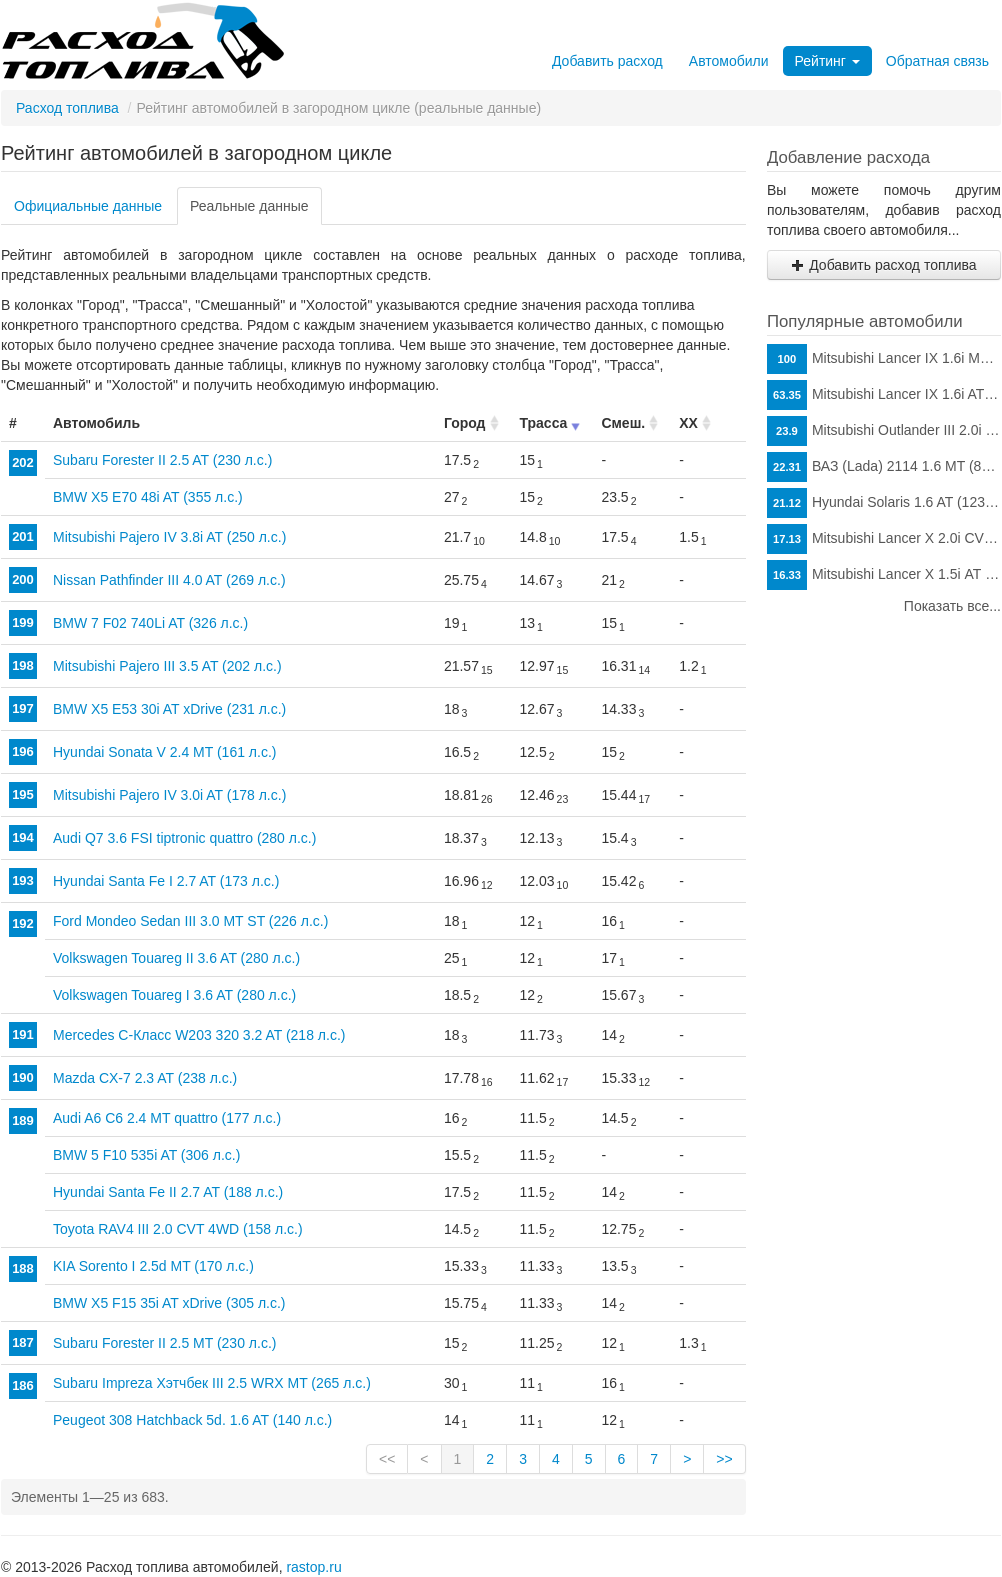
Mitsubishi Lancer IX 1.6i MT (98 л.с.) (884, 359)
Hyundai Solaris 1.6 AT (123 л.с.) (884, 503)
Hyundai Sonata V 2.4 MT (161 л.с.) (164, 752)
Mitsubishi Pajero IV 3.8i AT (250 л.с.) (169, 537)
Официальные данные (88, 206)
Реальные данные (249, 206)
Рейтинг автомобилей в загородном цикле (196, 153)
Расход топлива (67, 108)
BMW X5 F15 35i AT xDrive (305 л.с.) (169, 1303)
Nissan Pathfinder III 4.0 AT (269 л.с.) (169, 580)
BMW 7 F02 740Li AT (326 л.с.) (150, 623)
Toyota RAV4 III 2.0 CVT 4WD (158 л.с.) (178, 1229)
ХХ (688, 423)
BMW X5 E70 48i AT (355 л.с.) (148, 497)
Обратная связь (937, 61)
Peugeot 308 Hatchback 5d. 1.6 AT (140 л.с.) (192, 1420)
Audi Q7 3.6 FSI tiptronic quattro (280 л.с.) (184, 838)
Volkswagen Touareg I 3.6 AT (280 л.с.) (174, 995)
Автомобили (729, 61)
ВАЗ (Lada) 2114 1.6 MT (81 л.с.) (884, 467)
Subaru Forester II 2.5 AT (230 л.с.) (162, 460)
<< (387, 1459)
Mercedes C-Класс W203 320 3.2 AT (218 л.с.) (199, 1035)
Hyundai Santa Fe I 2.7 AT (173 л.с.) (166, 881)
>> (724, 1459)
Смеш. (623, 423)
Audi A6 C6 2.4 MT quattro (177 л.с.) (167, 1118)
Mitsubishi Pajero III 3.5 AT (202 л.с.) (167, 666)
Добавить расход (607, 61)
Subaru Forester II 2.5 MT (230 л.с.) (164, 1343)
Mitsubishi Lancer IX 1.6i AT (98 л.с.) (884, 395)
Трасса (544, 423)
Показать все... (952, 606)
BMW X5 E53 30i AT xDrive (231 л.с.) (169, 709)
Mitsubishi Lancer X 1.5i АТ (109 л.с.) (884, 575)
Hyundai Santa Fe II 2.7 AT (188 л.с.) (168, 1192)
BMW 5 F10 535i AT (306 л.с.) (146, 1155)
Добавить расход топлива (883, 265)
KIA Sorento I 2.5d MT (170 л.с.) (153, 1266)
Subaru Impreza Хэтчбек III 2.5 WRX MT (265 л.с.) (212, 1383)
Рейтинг (827, 61)
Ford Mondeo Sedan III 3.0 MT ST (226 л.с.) (190, 921)
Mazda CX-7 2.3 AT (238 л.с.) (145, 1078)
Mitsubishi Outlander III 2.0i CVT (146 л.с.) (884, 431)
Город (465, 423)
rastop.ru (313, 1567)
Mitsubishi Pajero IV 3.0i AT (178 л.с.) (169, 795)
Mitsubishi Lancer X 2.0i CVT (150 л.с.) (884, 539)
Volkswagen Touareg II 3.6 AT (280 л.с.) (176, 958)
